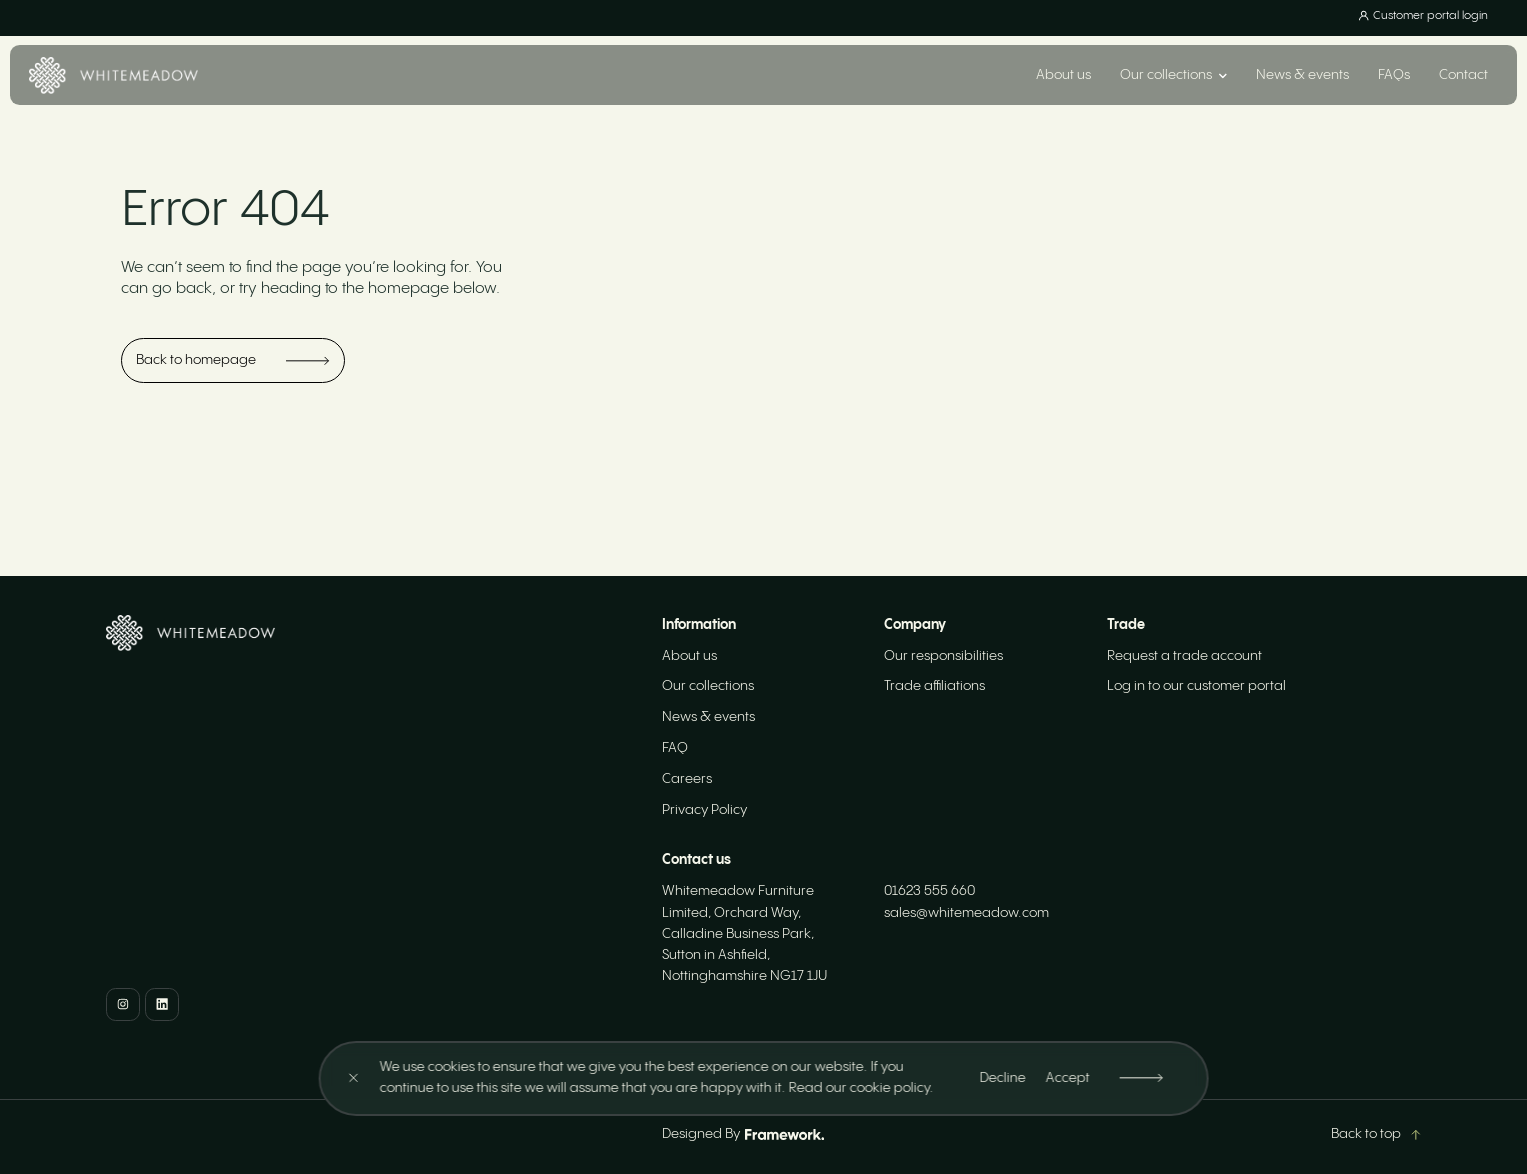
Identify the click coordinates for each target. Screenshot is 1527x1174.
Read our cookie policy (858, 1088)
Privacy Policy (704, 810)
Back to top (1375, 1134)
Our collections (708, 686)
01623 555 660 (929, 891)
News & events (1302, 75)
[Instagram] (123, 1005)
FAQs (1394, 75)
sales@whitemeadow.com (966, 913)
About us (1063, 75)
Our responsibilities (943, 656)
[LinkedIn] (162, 1005)
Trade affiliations (934, 686)
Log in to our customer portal (1196, 686)
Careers (687, 779)
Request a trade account (1184, 656)
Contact (1463, 75)
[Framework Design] (784, 1134)
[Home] (113, 75)
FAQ (675, 748)
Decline (1002, 1078)
